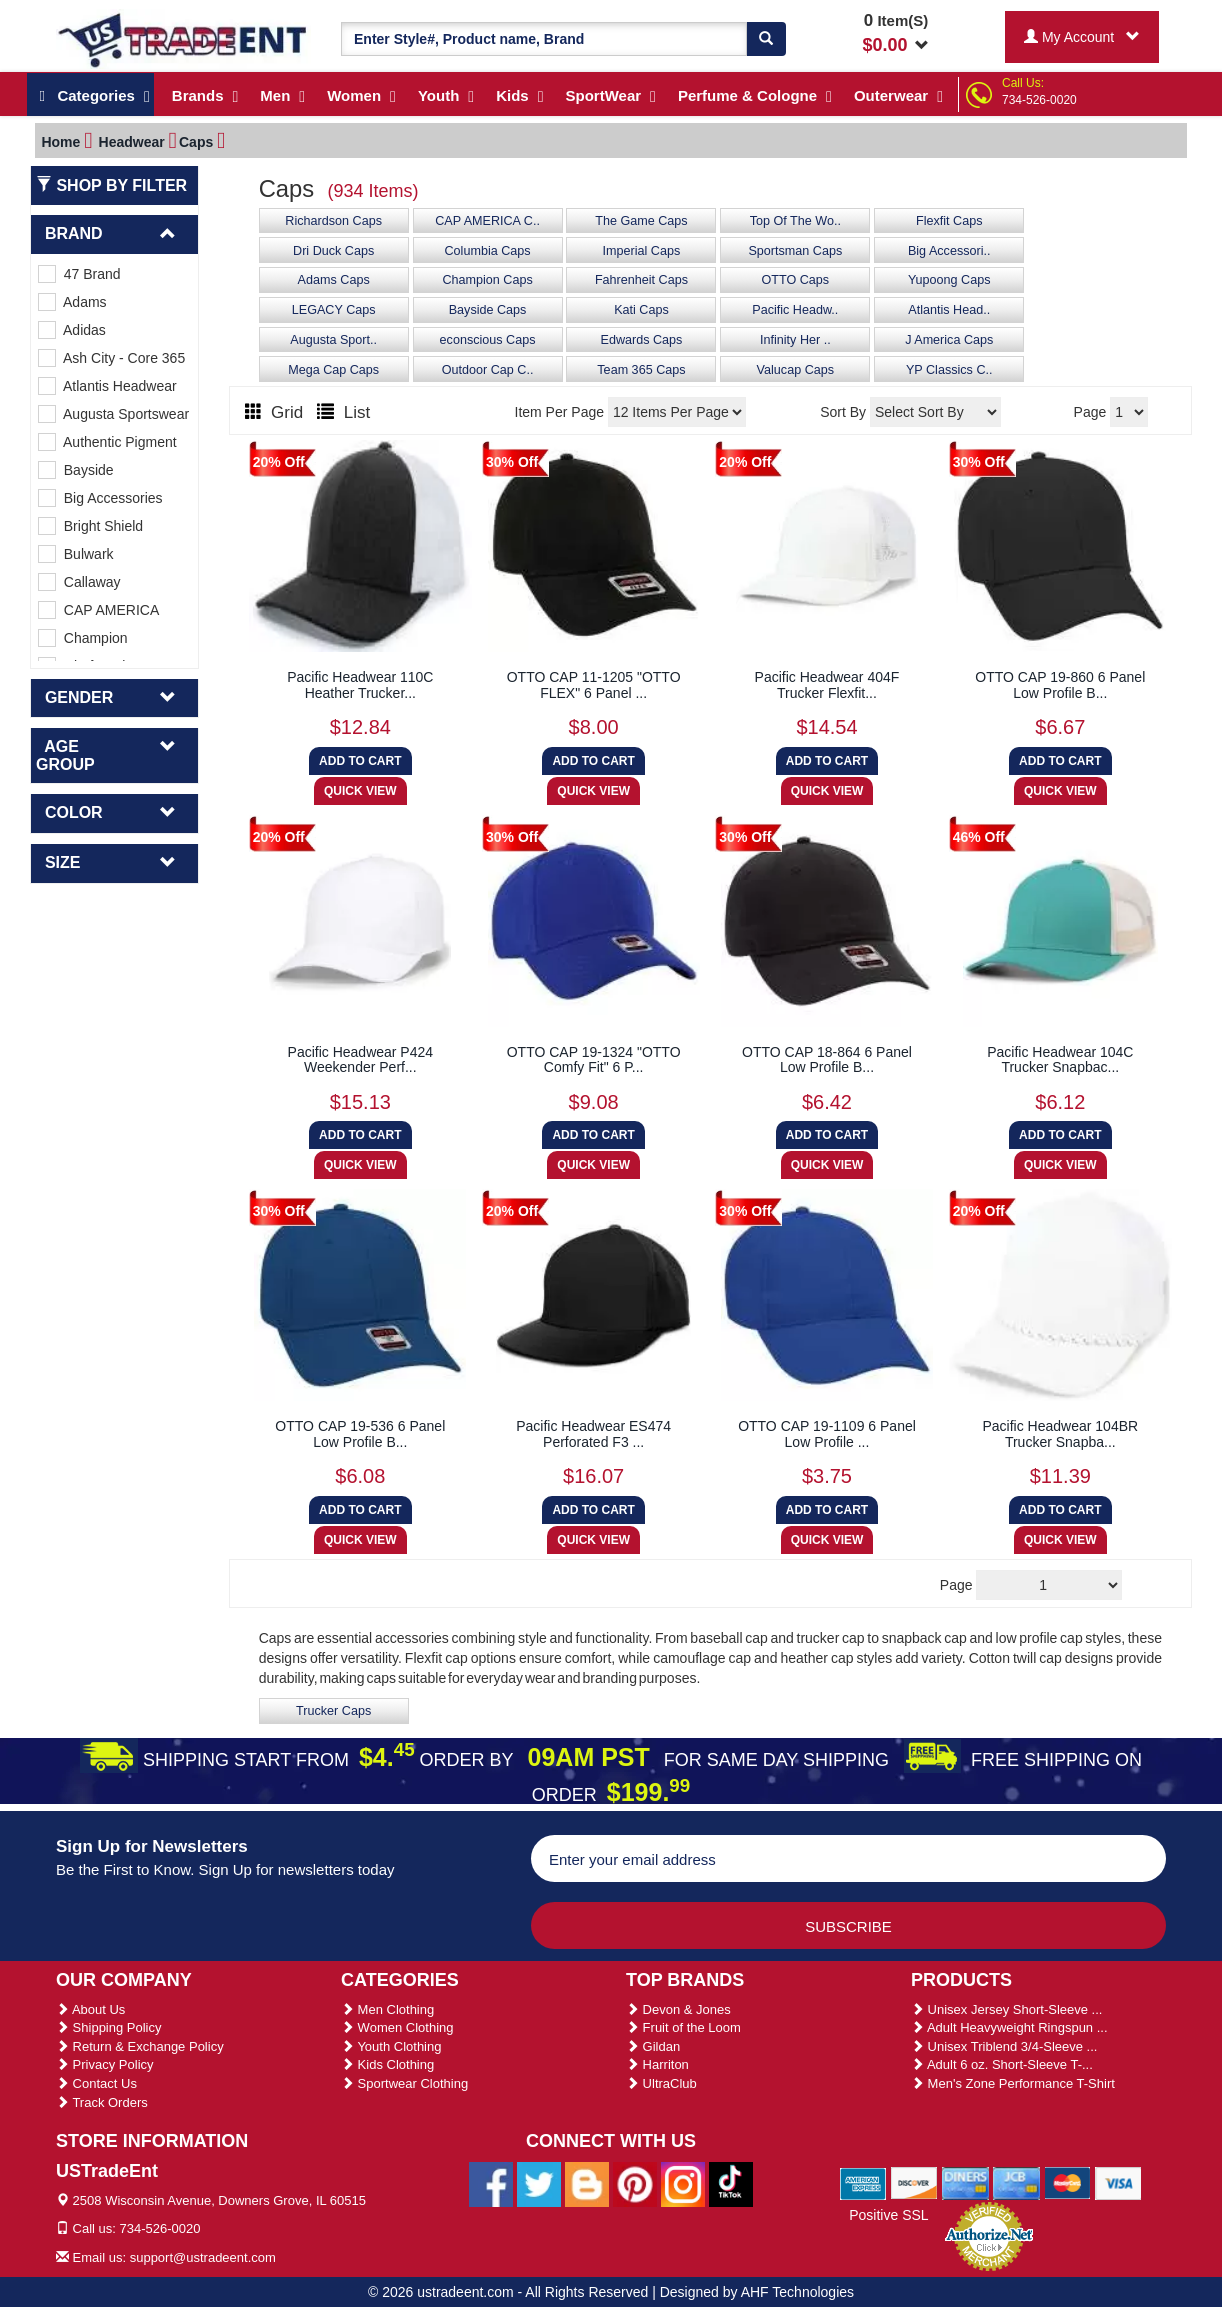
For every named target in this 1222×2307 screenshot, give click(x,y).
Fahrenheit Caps (641, 280)
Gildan (653, 2046)
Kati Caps (641, 310)
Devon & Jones (678, 2009)
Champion (83, 638)
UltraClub (661, 2083)
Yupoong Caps (949, 280)
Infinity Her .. (795, 340)
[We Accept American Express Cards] (863, 2182)
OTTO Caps (796, 280)
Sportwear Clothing (404, 2083)
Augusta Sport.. (333, 340)
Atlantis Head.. (949, 310)
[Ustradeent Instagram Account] (683, 2183)
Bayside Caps (488, 310)
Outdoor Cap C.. (488, 370)
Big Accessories (100, 498)
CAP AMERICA (98, 610)
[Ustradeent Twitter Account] (539, 2183)
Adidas (72, 330)
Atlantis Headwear (107, 386)
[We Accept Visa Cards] (1118, 2182)
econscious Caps (488, 340)
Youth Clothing (391, 2046)
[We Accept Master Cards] (1067, 2182)
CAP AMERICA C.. (487, 221)
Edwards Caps (641, 340)
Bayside (76, 470)
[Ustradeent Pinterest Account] (635, 2183)
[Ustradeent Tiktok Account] (731, 2183)
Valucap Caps (795, 370)
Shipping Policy (109, 2027)
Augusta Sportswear (113, 414)
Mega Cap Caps (333, 370)
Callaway (79, 582)
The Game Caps (641, 221)
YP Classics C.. (949, 370)
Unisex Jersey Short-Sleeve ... (1006, 2009)
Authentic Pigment (107, 442)
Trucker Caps (333, 1711)
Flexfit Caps (949, 221)
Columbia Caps (487, 251)
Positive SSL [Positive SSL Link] (888, 2215)
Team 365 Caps (641, 370)
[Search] (766, 39)
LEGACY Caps (334, 310)
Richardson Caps (333, 221)
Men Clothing (387, 2009)
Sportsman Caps (795, 251)
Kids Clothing (387, 2064)
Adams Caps (334, 280)
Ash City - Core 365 (111, 358)
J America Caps (949, 340)
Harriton (657, 2064)
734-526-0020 (1039, 100)
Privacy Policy (105, 2064)
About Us (90, 2009)
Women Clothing (397, 2027)
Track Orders (102, 2102)
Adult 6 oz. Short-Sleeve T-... (1002, 2064)
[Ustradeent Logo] (183, 39)
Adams (72, 302)
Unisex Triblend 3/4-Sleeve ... (1004, 2046)
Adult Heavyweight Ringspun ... (1009, 2027)
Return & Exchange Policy (140, 2046)
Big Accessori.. (949, 251)
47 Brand (79, 274)
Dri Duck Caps (333, 251)
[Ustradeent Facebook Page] (491, 2183)
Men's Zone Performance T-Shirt (1013, 2083)
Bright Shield (90, 526)
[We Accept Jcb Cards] (1016, 2182)
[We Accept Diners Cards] (965, 2182)
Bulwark (76, 554)
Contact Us (96, 2083)
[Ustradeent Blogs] (587, 2183)
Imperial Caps (642, 251)
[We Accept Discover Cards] (914, 2182)
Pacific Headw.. (795, 310)
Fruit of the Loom (683, 2027)
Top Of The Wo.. (795, 221)
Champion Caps (487, 280)
